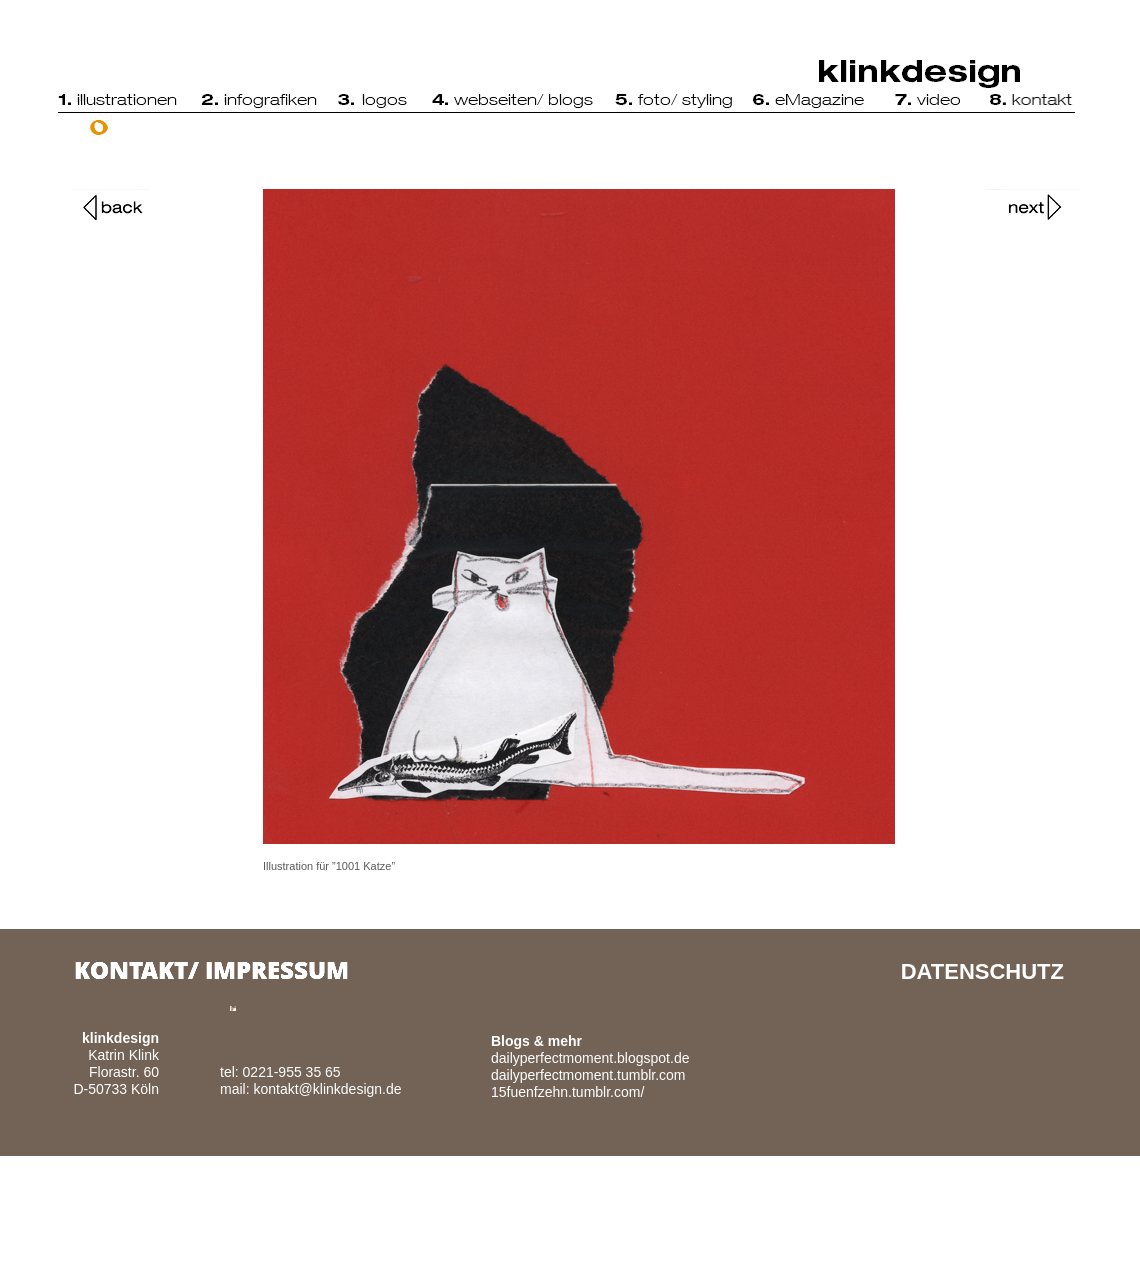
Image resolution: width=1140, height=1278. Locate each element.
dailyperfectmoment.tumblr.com (588, 1075)
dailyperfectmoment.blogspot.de (590, 1058)
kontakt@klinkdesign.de (327, 1089)
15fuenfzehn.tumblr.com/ (567, 1092)
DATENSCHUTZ (982, 971)
